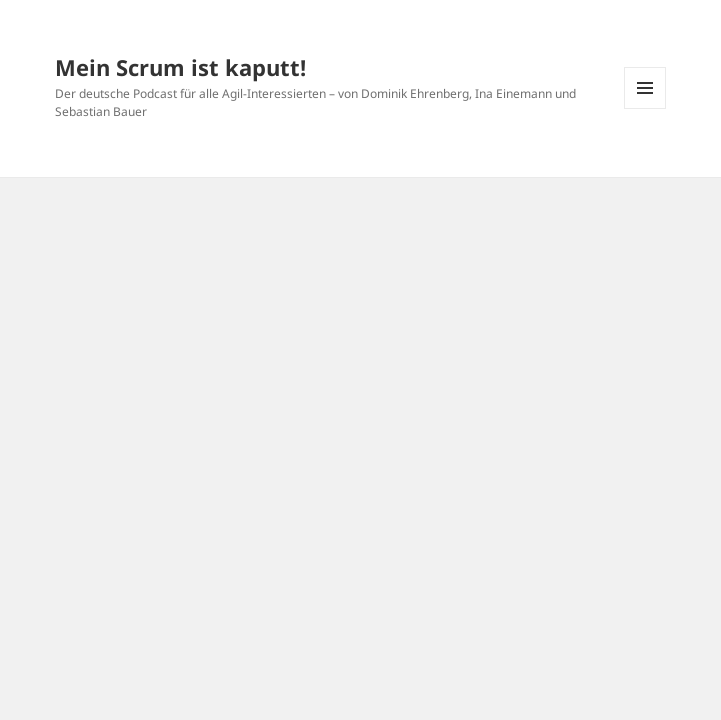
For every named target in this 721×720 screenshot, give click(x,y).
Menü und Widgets (645, 108)
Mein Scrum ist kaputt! (180, 67)
